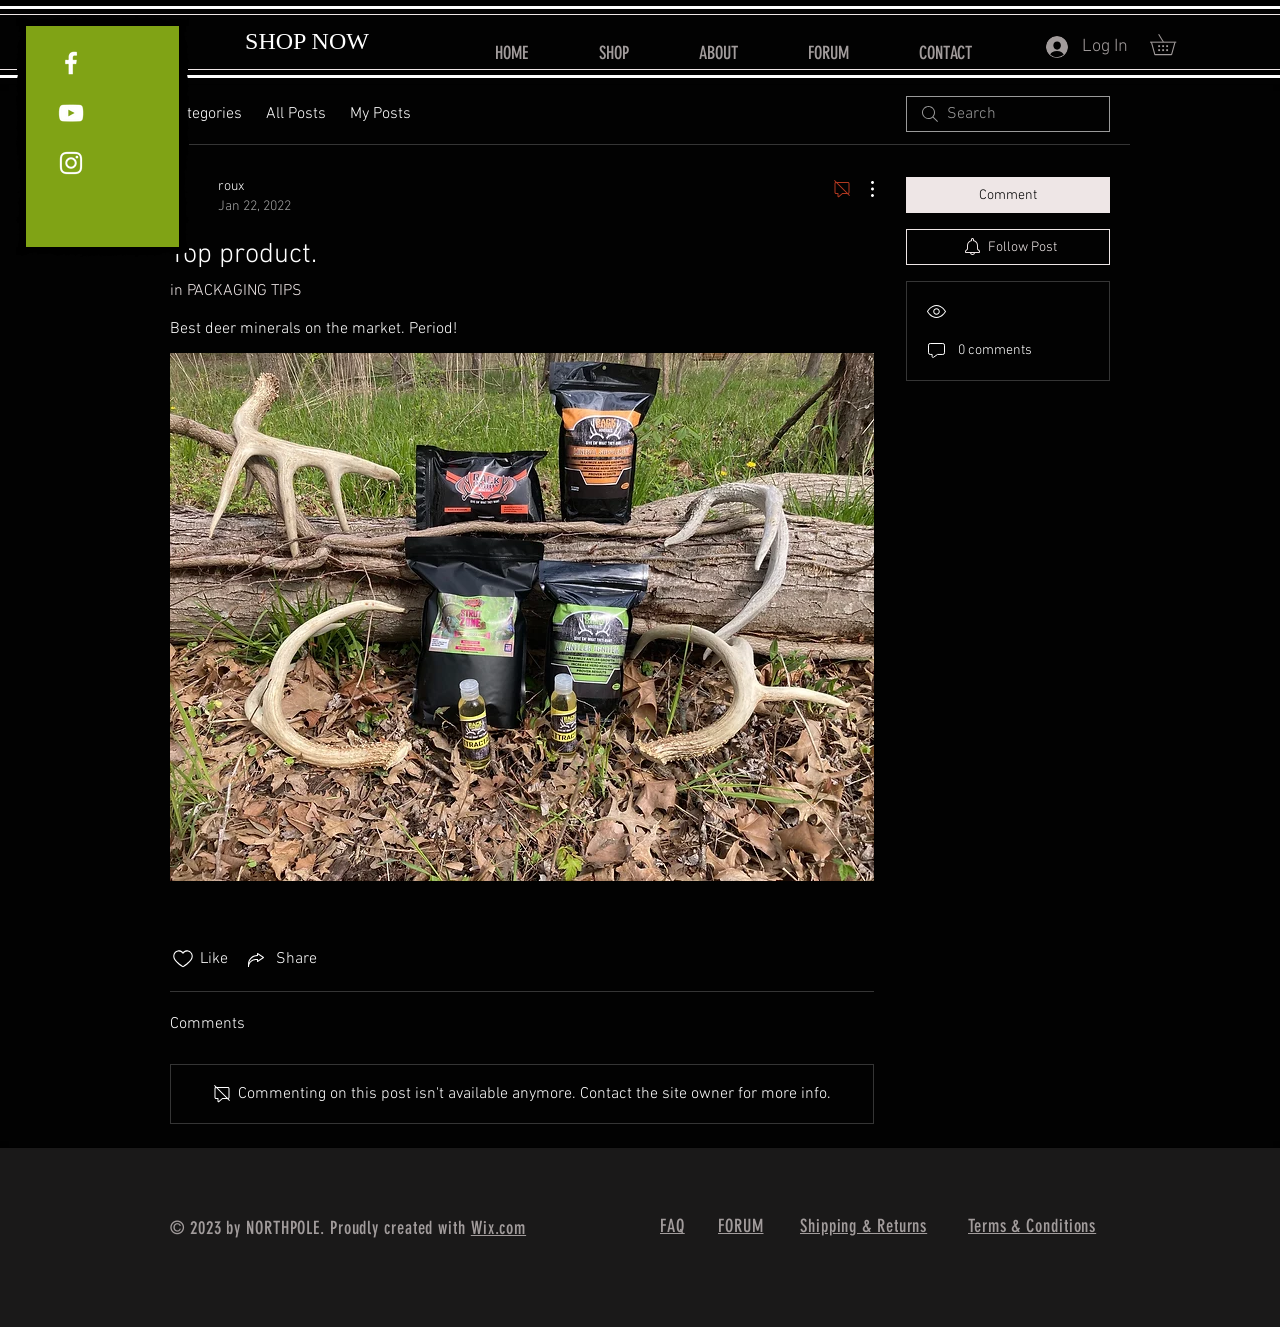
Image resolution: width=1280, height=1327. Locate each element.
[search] (1008, 114)
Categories (206, 114)
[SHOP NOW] (307, 41)
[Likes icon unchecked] (183, 959)
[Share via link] (280, 959)
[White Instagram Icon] (71, 163)
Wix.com (498, 1228)
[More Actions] (862, 189)
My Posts (380, 114)
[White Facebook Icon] (71, 63)
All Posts (296, 114)
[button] (1173, 44)
